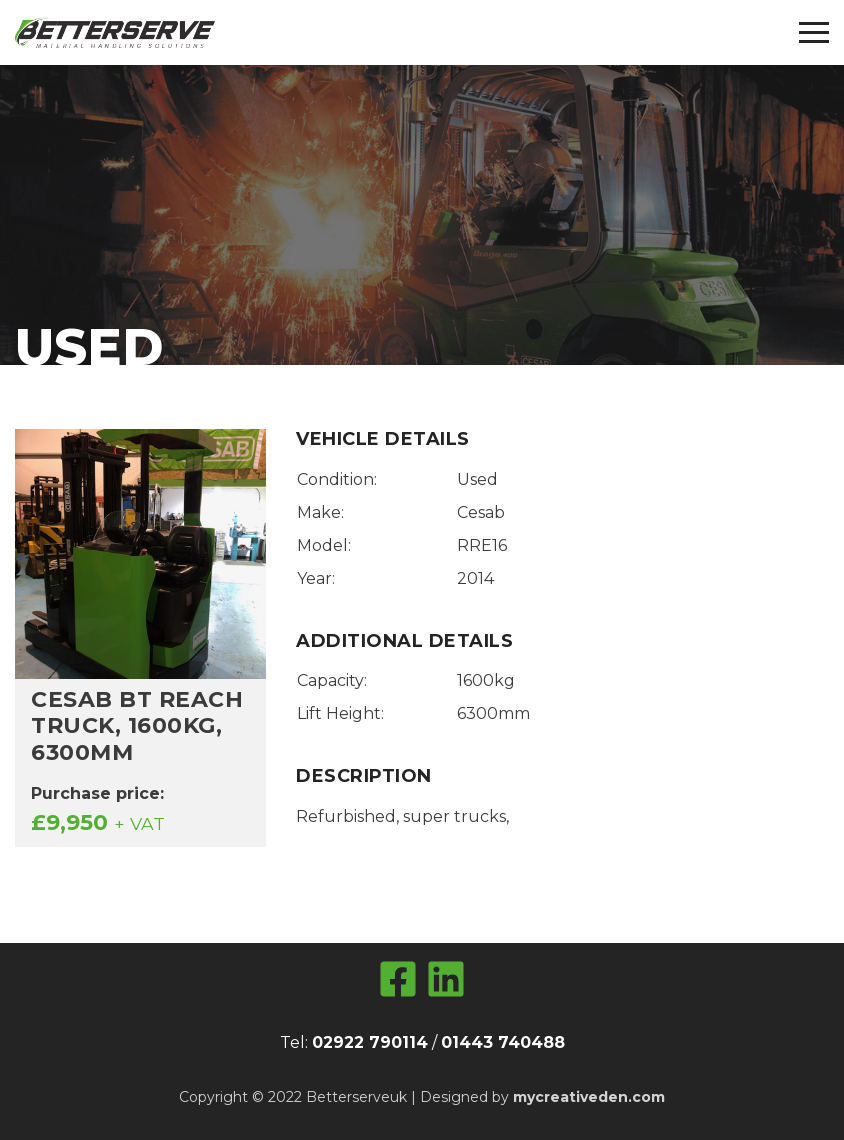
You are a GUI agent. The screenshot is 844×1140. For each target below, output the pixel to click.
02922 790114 (370, 1042)
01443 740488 (503, 1042)
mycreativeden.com (589, 1097)
